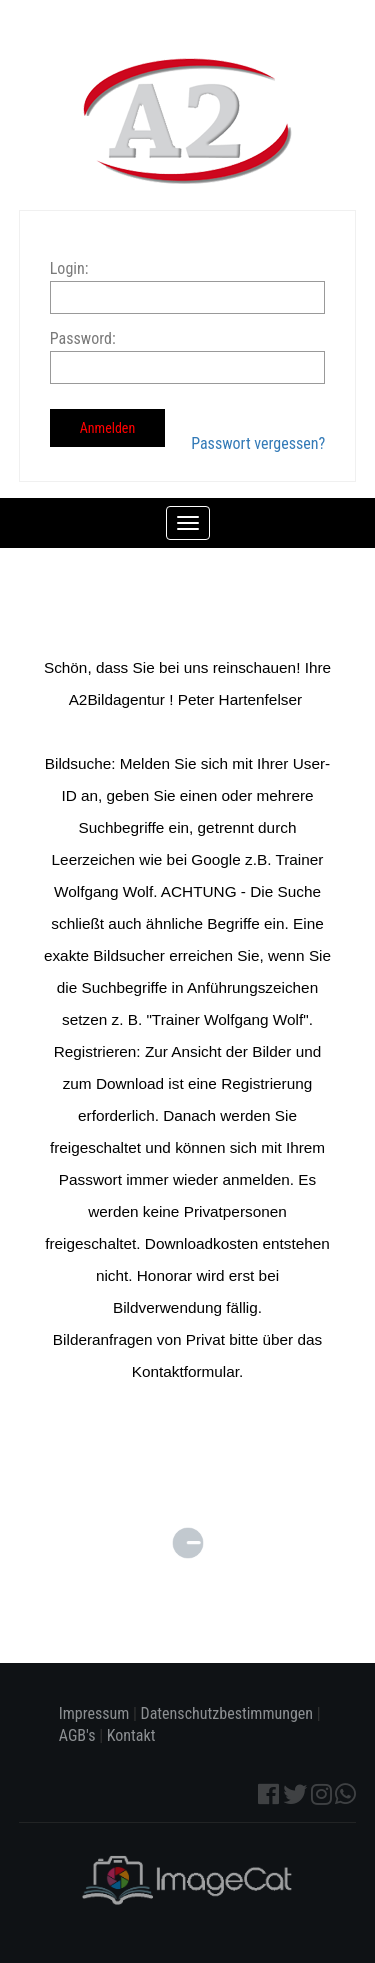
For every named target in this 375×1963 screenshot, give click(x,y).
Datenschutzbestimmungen (227, 1713)
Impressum (94, 1713)
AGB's (77, 1735)
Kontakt (131, 1735)
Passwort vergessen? (258, 443)
